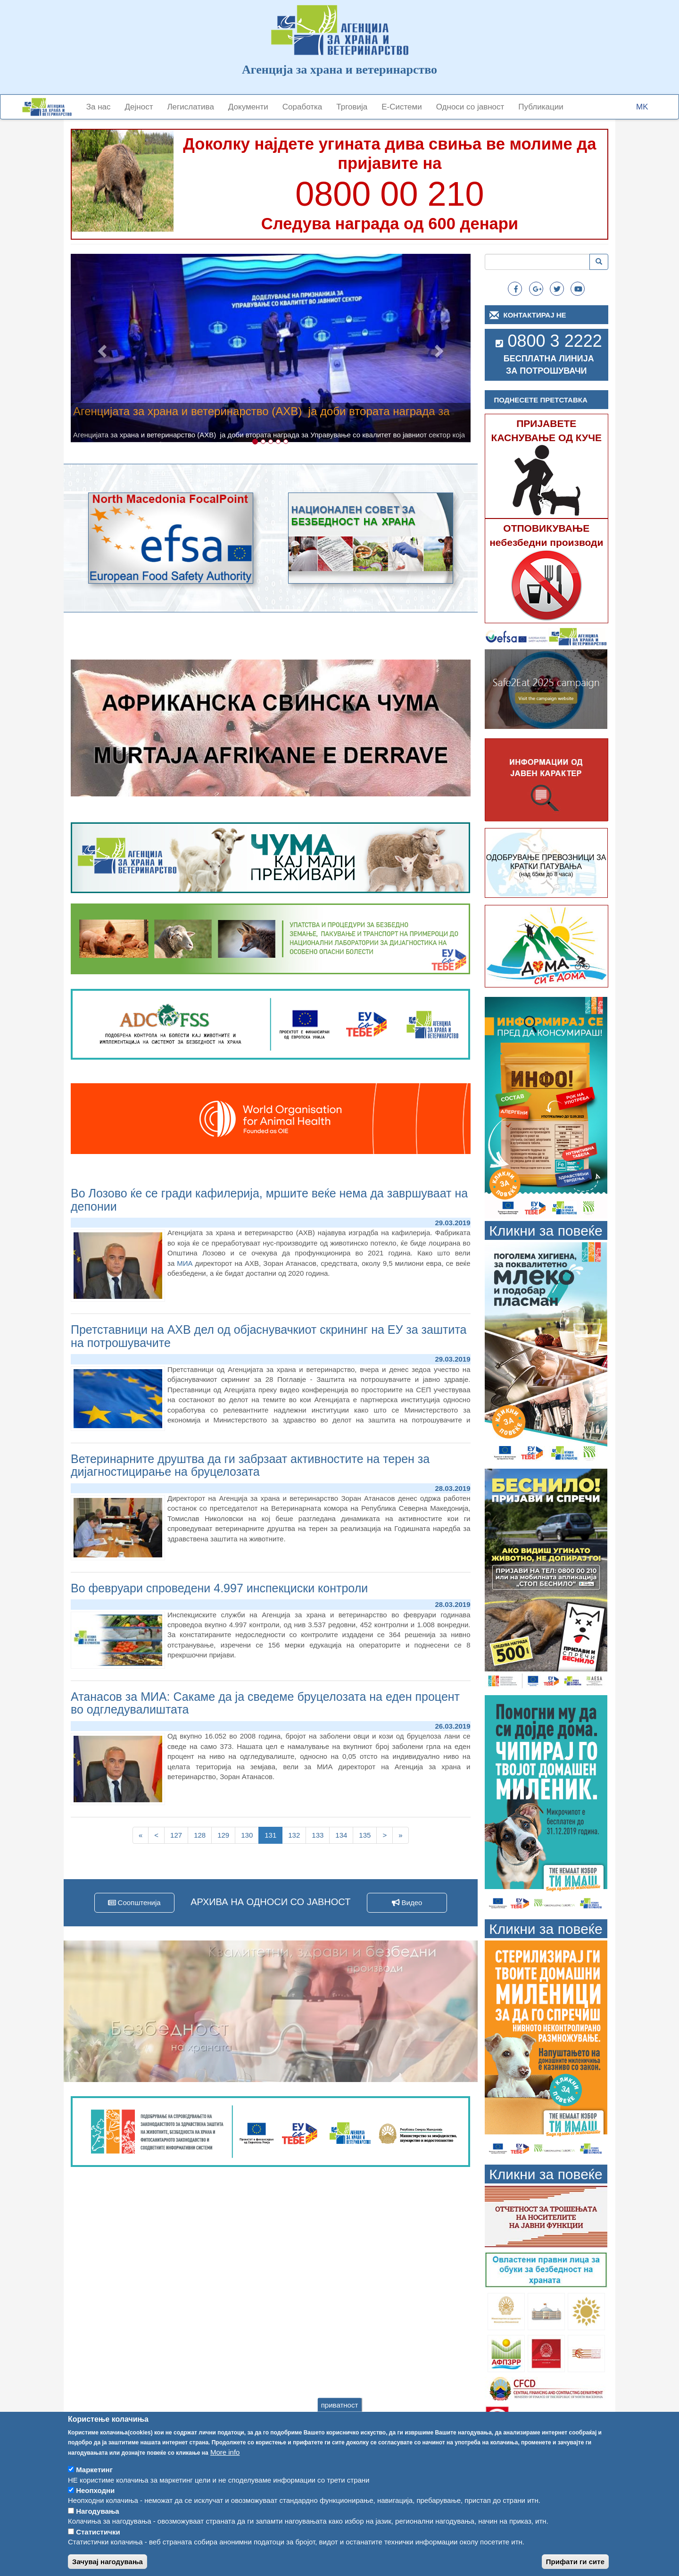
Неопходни (95, 2490)
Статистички (98, 2532)
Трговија (351, 106)
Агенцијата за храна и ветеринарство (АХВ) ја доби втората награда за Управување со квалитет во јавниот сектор (261, 417)
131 (273, 1836)
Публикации (540, 106)
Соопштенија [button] (134, 1903)
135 (367, 1834)
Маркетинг (94, 2470)
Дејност (139, 106)
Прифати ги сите (575, 2562)
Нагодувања (97, 2511)
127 (178, 1834)
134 (343, 1834)
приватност (339, 2404)
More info (225, 2452)
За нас (98, 106)
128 (202, 1834)
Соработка (302, 106)
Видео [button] (407, 1903)
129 (225, 1834)
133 (320, 1834)
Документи (248, 106)
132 (296, 1834)
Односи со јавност (470, 106)
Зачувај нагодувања (107, 2562)
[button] (101, 348)
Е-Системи (401, 106)
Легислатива (190, 106)
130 (249, 1834)
